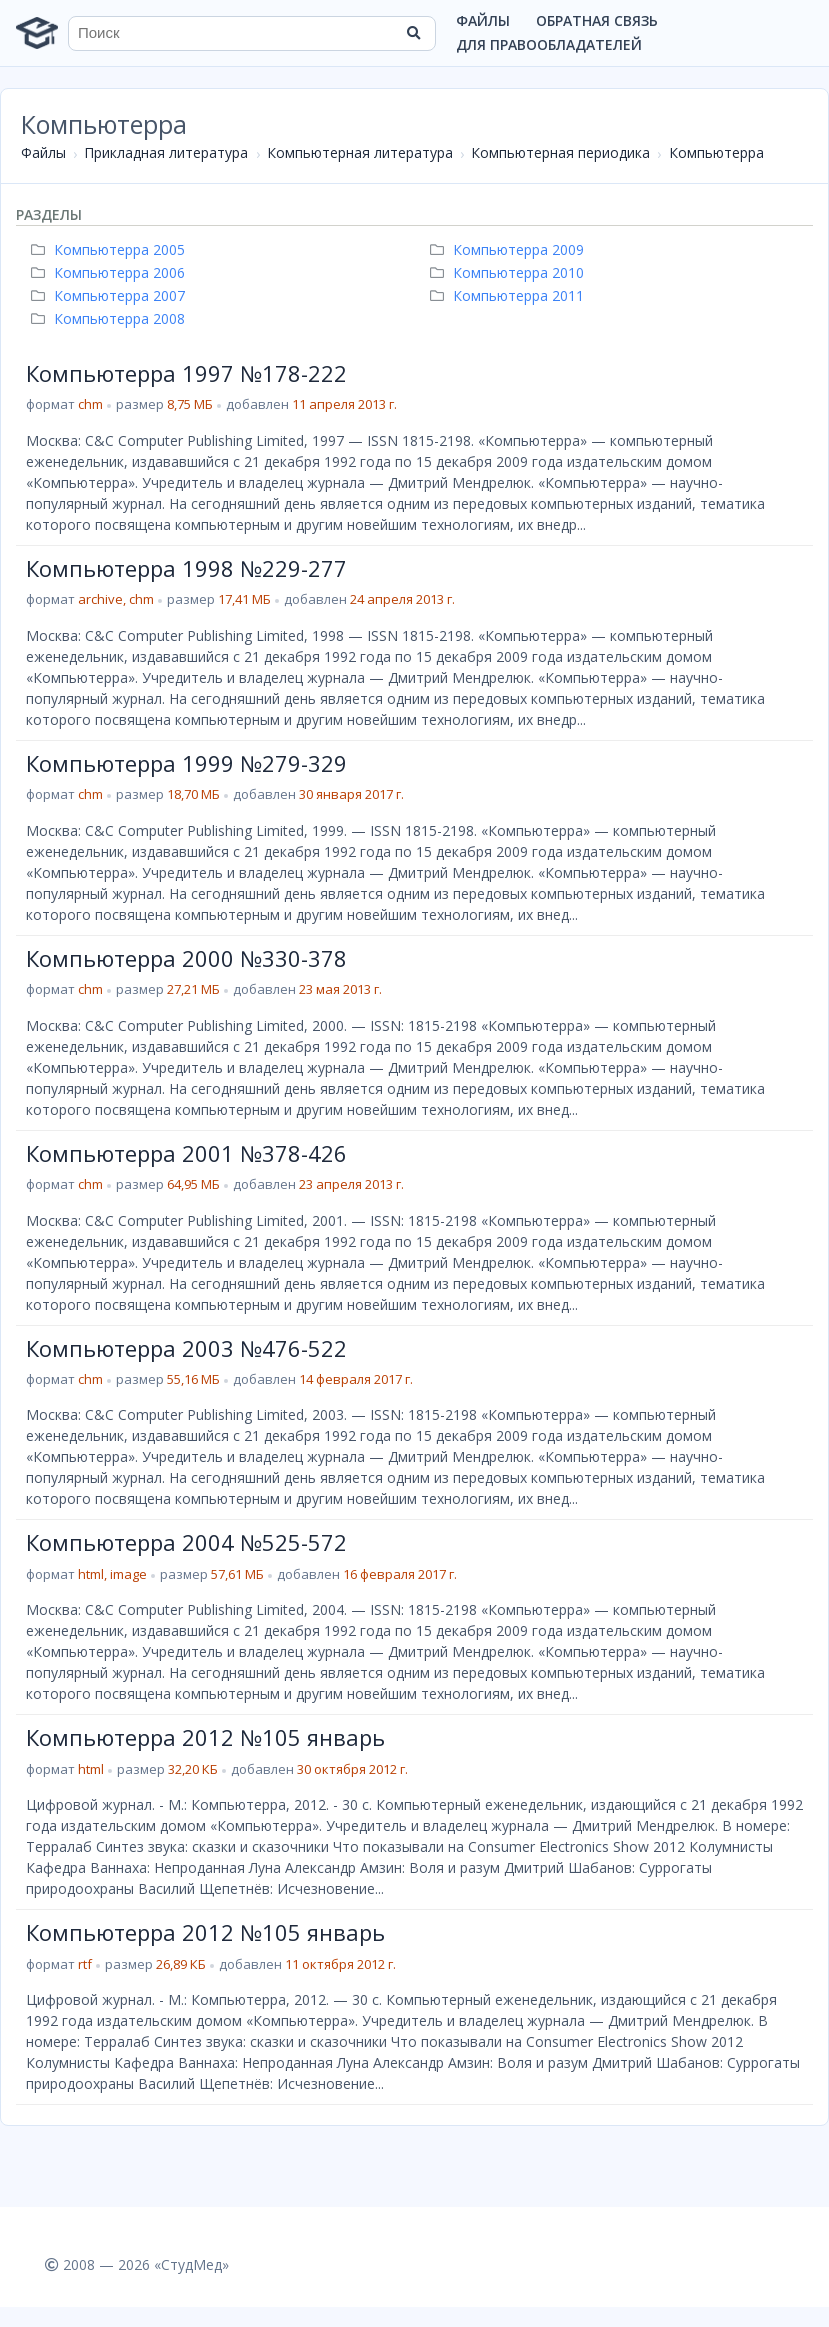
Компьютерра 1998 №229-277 (186, 568)
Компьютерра (716, 152)
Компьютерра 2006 (110, 272)
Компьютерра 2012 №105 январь (205, 1737)
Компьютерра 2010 (509, 272)
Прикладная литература (166, 152)
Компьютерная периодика (560, 152)
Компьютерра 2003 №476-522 (186, 1348)
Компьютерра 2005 (110, 249)
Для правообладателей (549, 44)
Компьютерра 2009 (509, 249)
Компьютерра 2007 (110, 295)
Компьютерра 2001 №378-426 (186, 1153)
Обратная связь (597, 20)
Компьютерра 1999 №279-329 (186, 763)
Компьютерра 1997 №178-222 (186, 373)
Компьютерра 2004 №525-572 (186, 1542)
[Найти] (414, 33)
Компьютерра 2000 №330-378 (186, 958)
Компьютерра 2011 (509, 295)
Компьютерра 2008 (110, 318)
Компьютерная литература (360, 152)
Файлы (483, 20)
